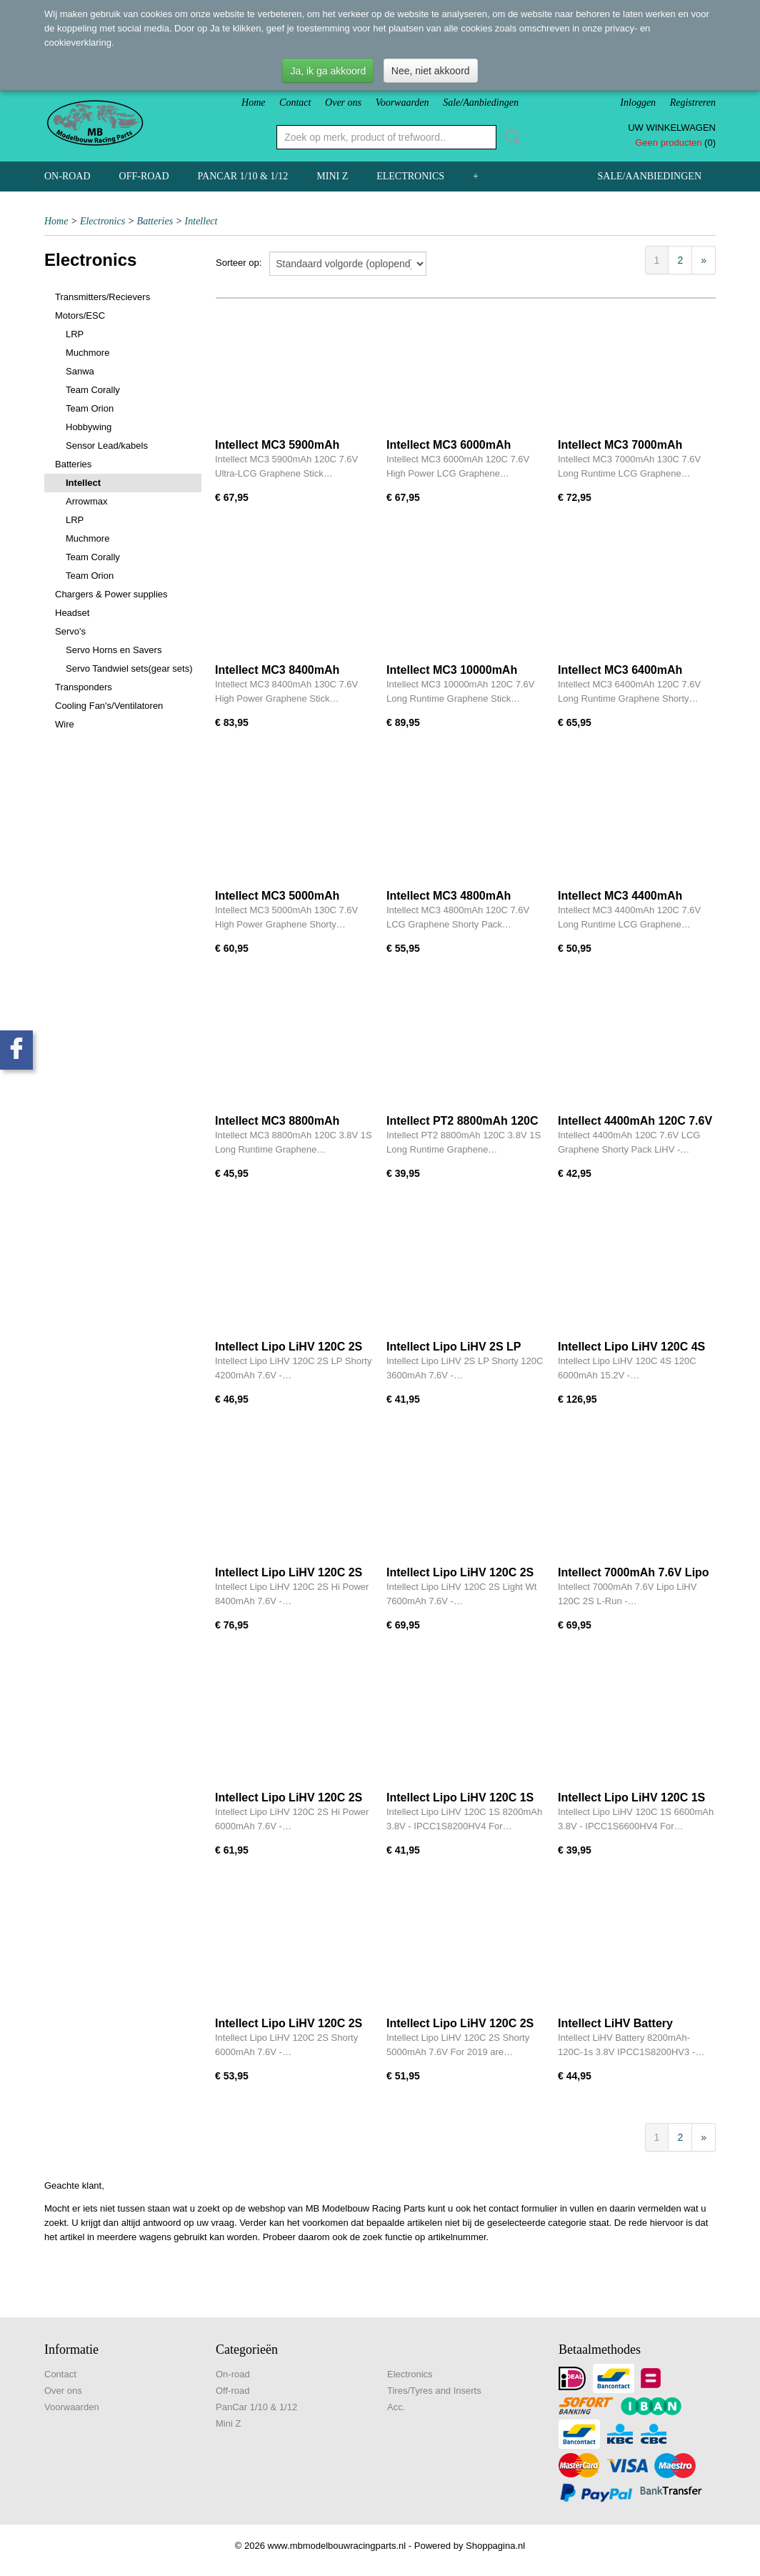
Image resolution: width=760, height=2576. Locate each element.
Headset (72, 612)
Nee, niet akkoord (430, 70)
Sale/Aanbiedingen (481, 102)
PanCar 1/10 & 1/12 (243, 176)
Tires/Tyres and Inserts (434, 2390)
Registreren (693, 102)
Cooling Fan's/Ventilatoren (109, 705)
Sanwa (80, 371)
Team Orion (90, 408)
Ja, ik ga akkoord (328, 70)
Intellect (201, 221)
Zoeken (510, 137)
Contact (295, 102)
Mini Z (332, 176)
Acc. (396, 2407)
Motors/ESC (80, 315)
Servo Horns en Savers (113, 650)
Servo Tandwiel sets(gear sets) (129, 668)
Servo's (70, 631)
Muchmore (87, 352)
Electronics (410, 176)
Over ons (343, 102)
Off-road (144, 176)
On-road (67, 176)
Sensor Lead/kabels (107, 445)
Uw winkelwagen (672, 127)
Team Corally (93, 389)
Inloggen (638, 102)
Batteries (155, 221)
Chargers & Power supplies (111, 594)
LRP (75, 334)
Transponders (83, 687)
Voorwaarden (402, 102)
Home (253, 102)
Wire (64, 724)
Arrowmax (87, 501)
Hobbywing (88, 427)
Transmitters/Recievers (102, 297)
